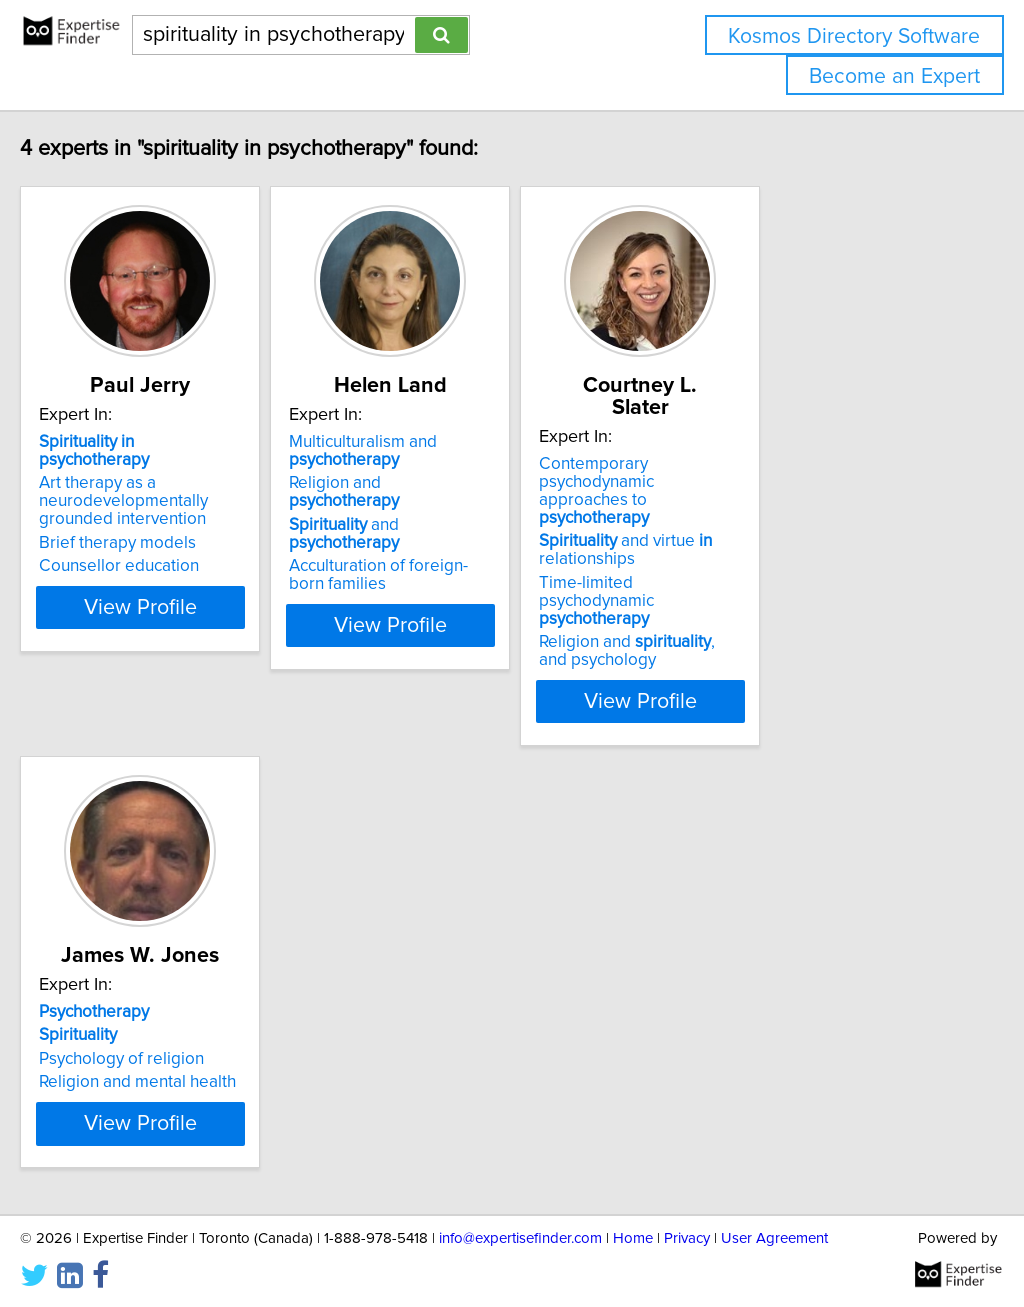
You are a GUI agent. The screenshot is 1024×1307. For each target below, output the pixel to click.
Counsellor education (161, 548)
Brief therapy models (159, 525)
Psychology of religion (163, 983)
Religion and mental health (179, 1006)
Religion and (484, 483)
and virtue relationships (767, 492)
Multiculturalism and (455, 451)
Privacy (687, 1234)
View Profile (207, 625)
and (493, 507)
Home (633, 1234)
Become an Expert (894, 76)
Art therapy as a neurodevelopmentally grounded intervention (204, 483)
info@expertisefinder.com (520, 1234)
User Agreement (774, 1234)
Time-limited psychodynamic (787, 534)
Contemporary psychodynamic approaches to (795, 451)
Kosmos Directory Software (854, 36)
